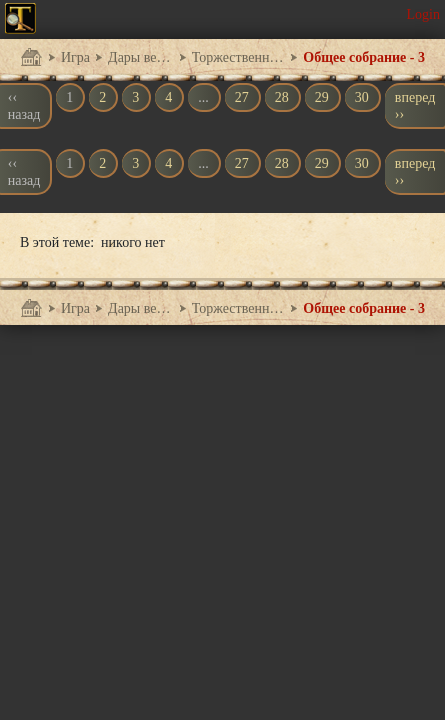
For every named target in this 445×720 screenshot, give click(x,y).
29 (322, 97)
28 (282, 97)
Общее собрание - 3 (364, 57)
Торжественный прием (239, 57)
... (203, 97)
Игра (75, 57)
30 (362, 97)
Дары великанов (141, 57)
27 (242, 97)
